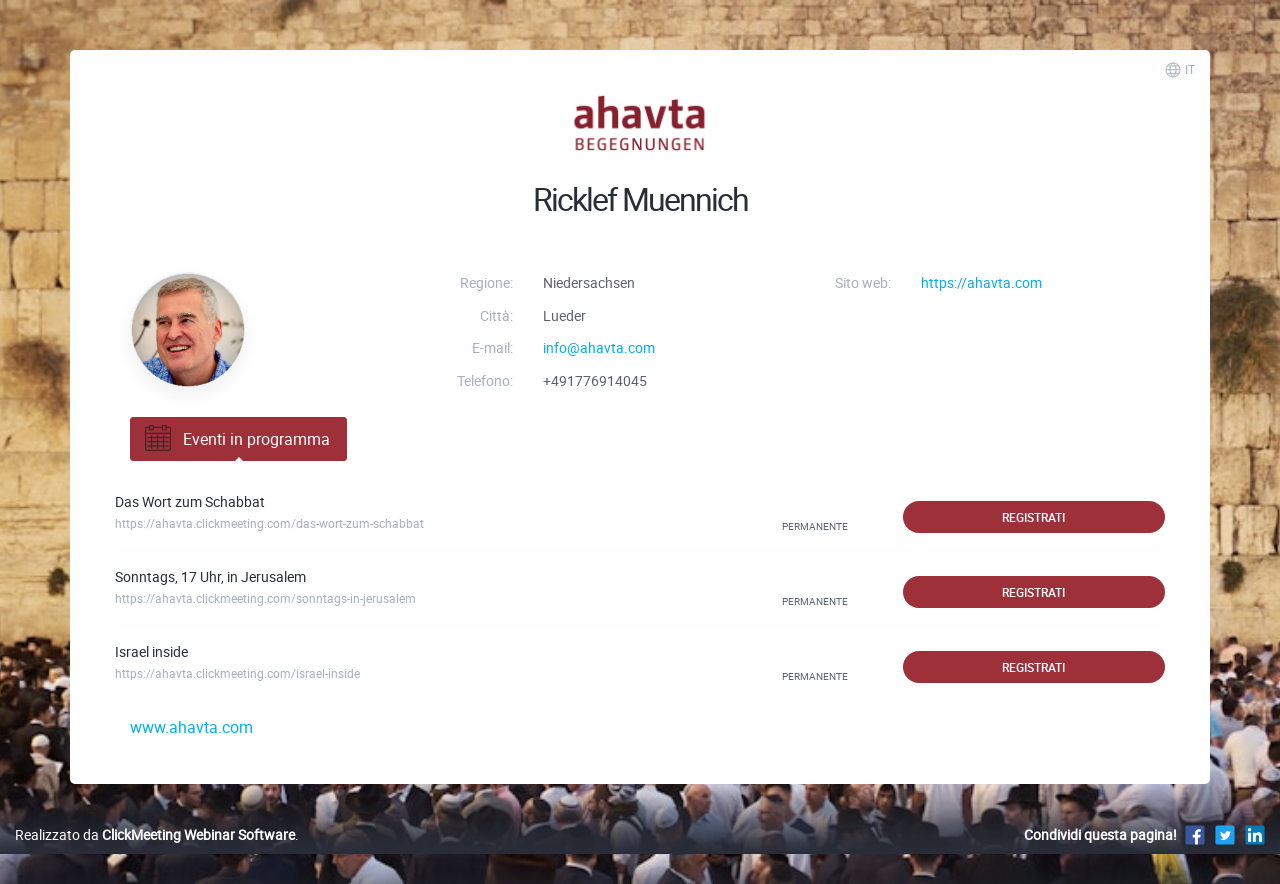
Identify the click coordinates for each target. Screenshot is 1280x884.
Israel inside (151, 651)
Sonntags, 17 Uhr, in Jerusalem (210, 576)
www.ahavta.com (191, 727)
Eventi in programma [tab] (235, 439)
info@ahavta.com (599, 347)
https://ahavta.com (981, 282)
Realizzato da (155, 834)
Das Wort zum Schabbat (190, 501)
